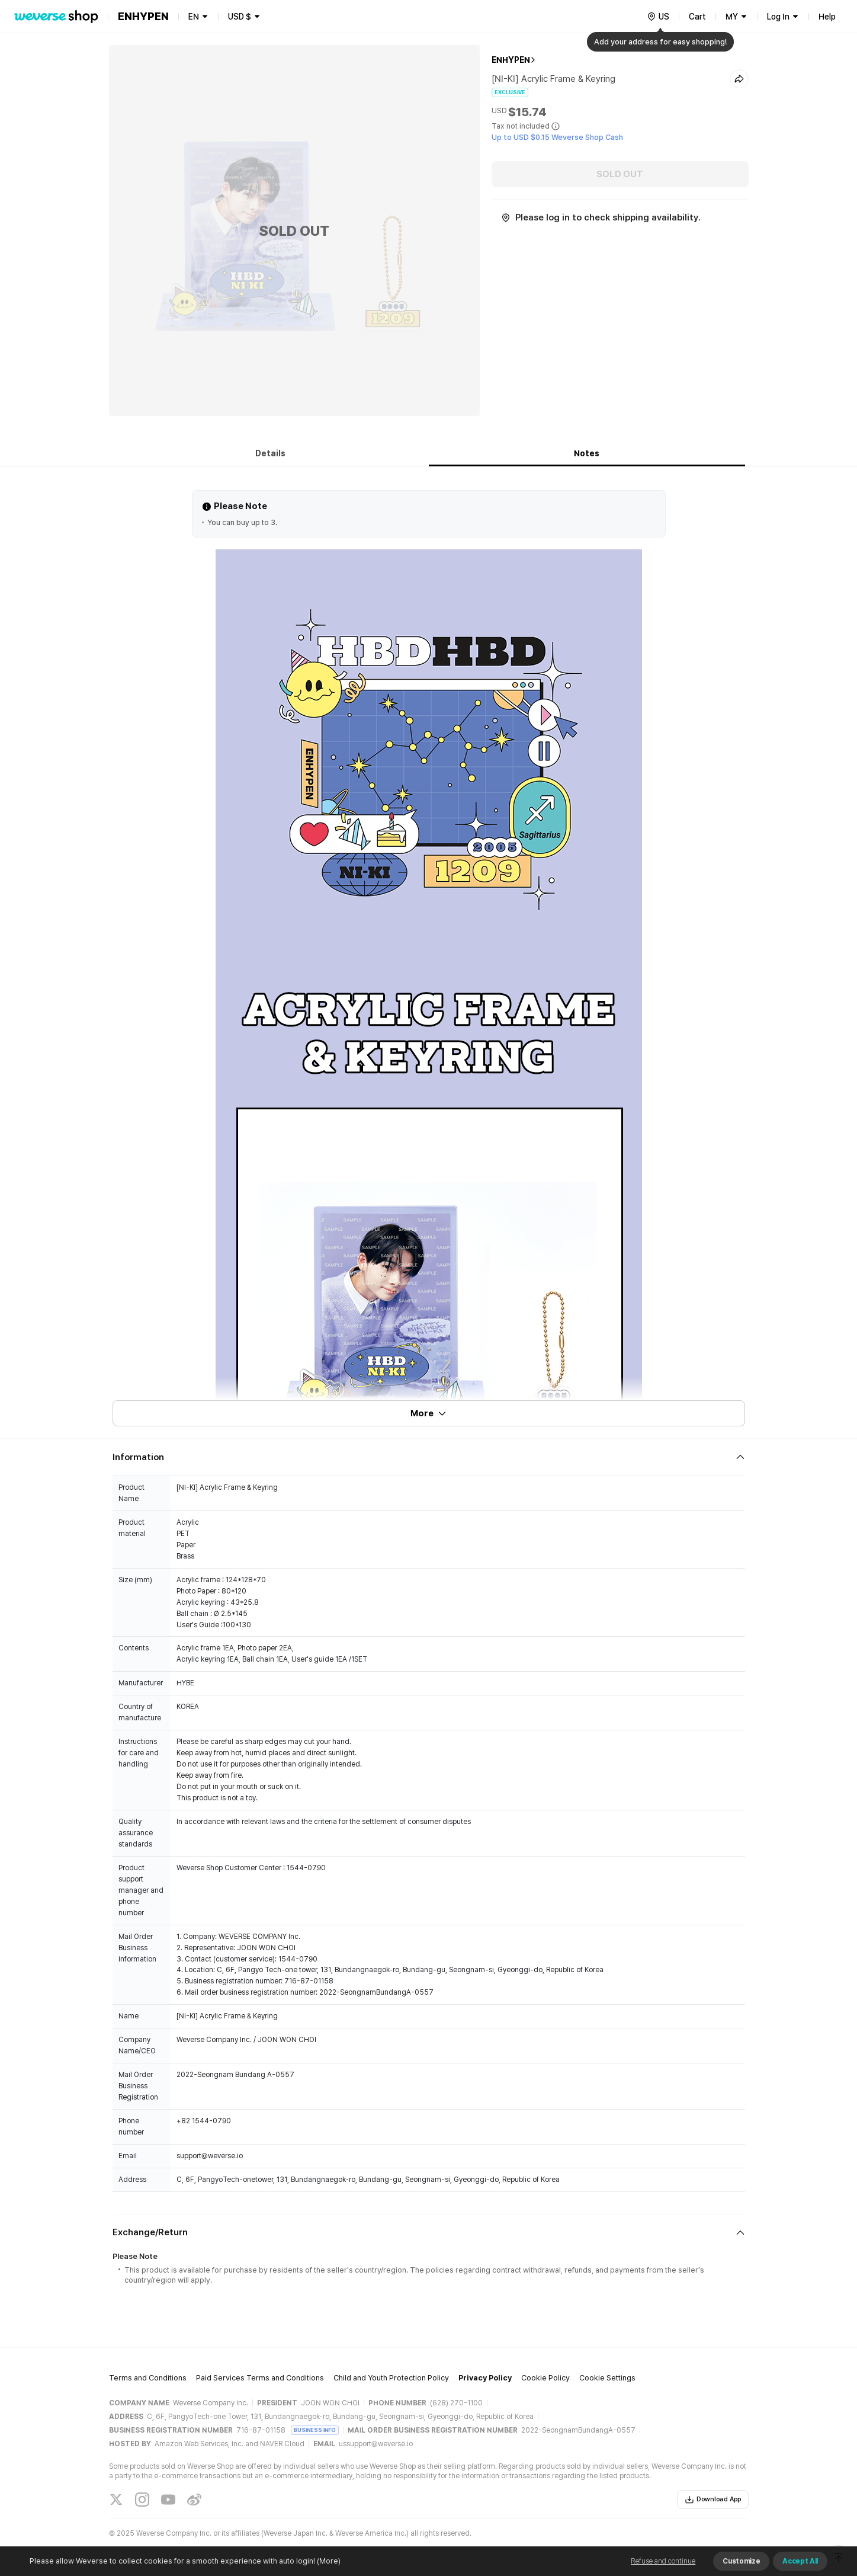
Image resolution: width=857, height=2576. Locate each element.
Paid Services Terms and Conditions (260, 2377)
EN (193, 16)
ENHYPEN (511, 60)
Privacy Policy (485, 2377)
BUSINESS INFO (315, 2430)
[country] (658, 16)
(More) (328, 2560)
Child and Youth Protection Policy (391, 2377)
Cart (697, 16)
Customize (741, 2561)
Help (827, 16)
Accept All (800, 2561)
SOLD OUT (619, 174)
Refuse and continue (663, 2561)
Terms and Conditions (148, 2377)
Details (270, 453)
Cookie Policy (545, 2377)
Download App (713, 2499)
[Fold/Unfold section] (429, 1457)
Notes (586, 453)
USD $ (239, 16)
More (428, 1413)
